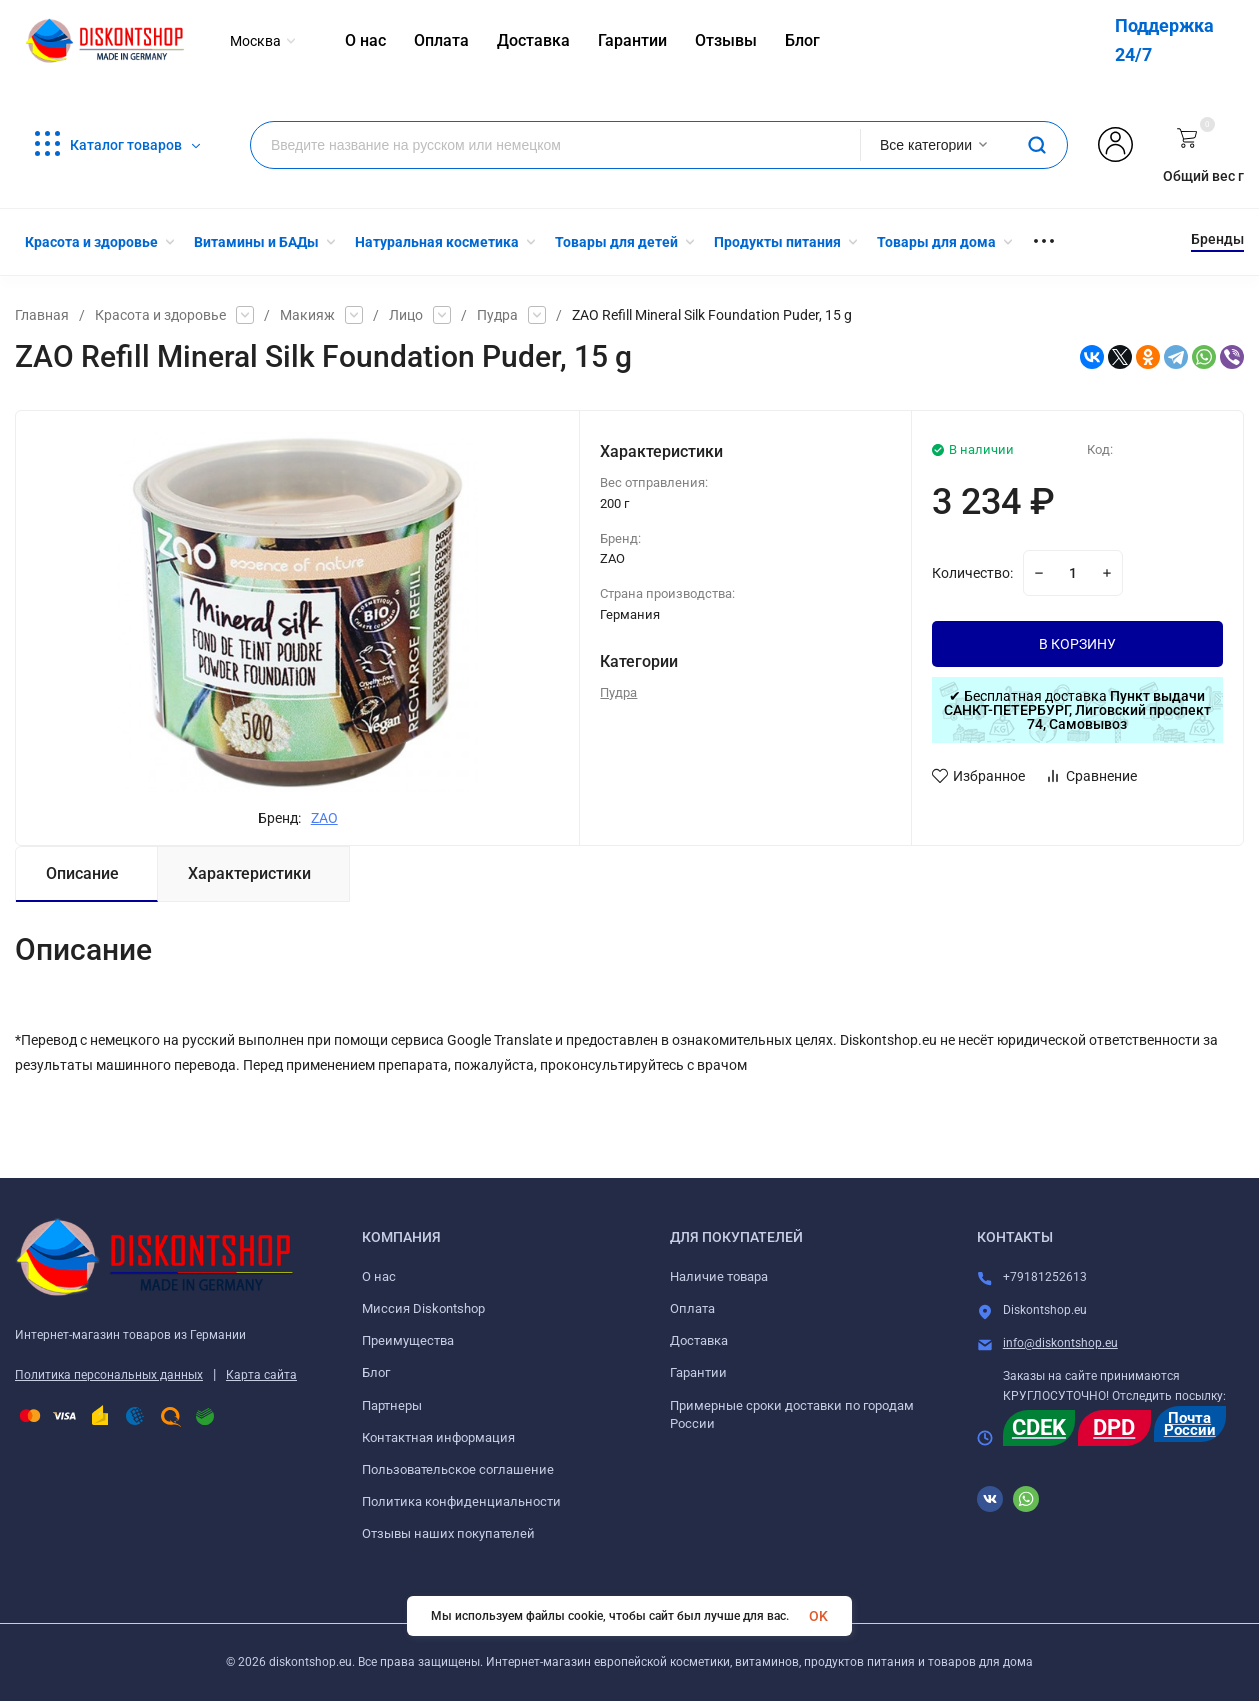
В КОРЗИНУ (1077, 644)
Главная (42, 315)
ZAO (324, 818)
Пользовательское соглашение (458, 1469)
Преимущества (408, 1340)
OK (818, 1616)
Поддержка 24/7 (1164, 40)
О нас (379, 1276)
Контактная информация (438, 1437)
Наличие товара (719, 1276)
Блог (376, 1372)
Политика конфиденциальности (461, 1501)
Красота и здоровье (160, 315)
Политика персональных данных (109, 1375)
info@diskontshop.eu (1060, 1343)
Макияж (307, 315)
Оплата (692, 1308)
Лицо (406, 315)
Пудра (497, 315)
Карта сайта (261, 1375)
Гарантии (698, 1372)
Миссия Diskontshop (423, 1308)
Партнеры (392, 1405)
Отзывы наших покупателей (448, 1533)
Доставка (699, 1340)
